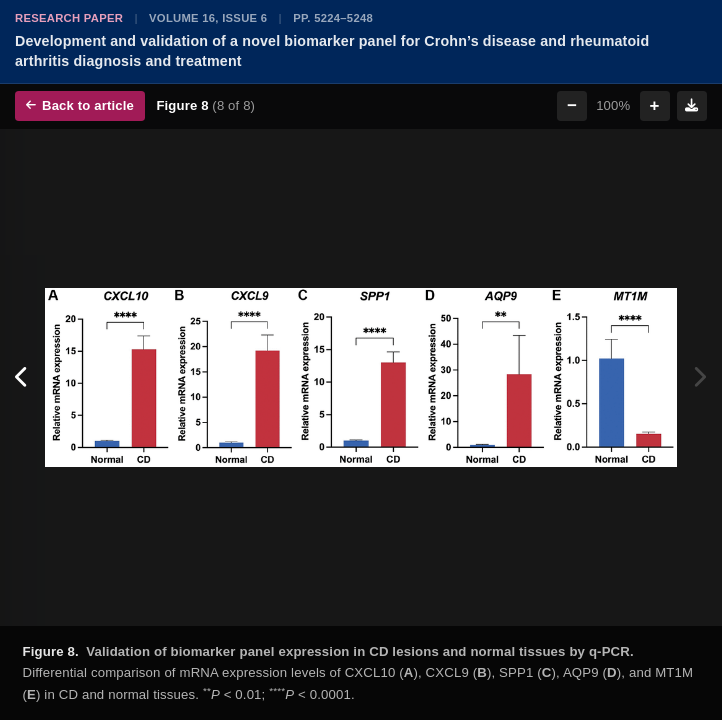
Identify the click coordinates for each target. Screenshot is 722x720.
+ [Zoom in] (655, 105)
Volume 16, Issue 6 (208, 18)
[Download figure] (692, 106)
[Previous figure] (22, 377)
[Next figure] (699, 377)
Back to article (80, 105)
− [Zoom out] (572, 105)
